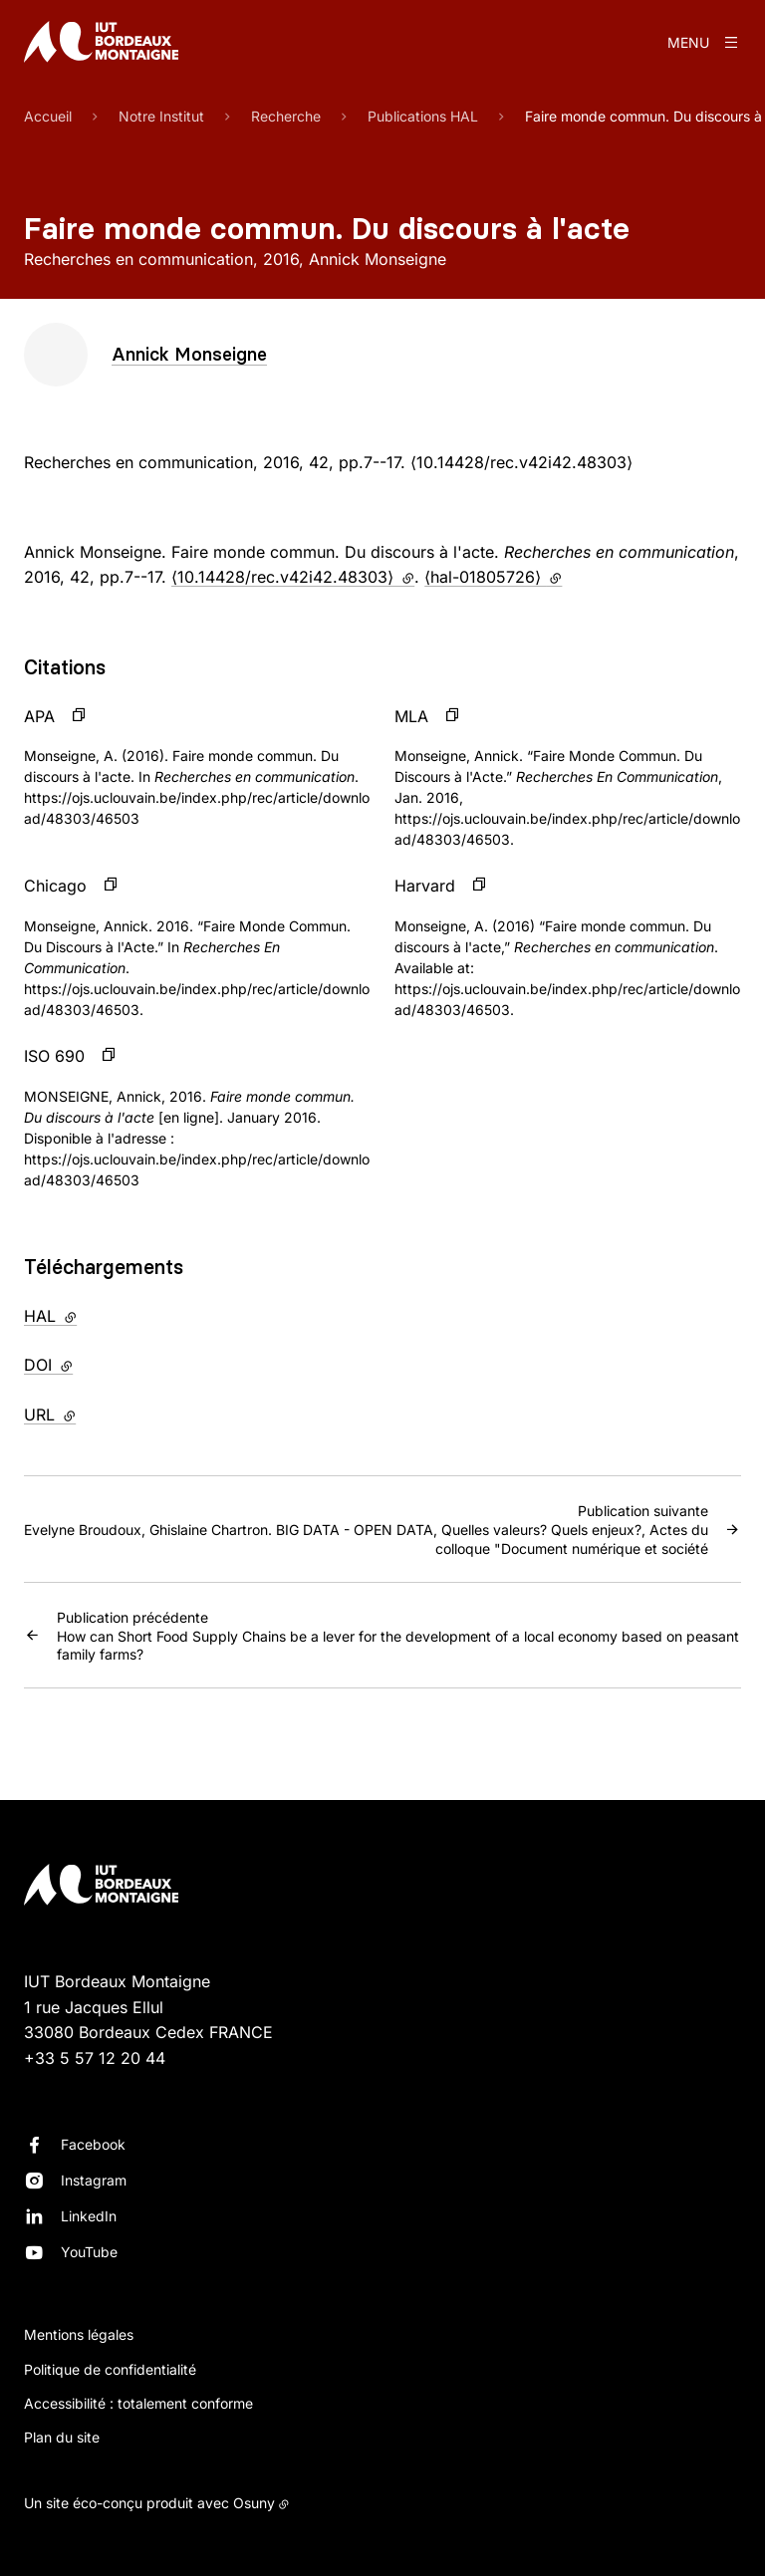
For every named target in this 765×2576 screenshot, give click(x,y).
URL (91, 1413)
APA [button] (39, 716)
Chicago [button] (55, 886)
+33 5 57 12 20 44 (94, 2058)
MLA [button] (411, 716)
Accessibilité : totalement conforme (138, 2403)
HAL (91, 1315)
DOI (89, 1364)
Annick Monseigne (189, 354)
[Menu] (704, 42)
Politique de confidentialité (110, 2369)
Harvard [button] (424, 886)
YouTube (89, 2251)
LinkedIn (89, 2215)
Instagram (94, 2180)
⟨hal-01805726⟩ (493, 577)
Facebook (93, 2144)
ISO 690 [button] (54, 1056)
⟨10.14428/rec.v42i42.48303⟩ (292, 577)
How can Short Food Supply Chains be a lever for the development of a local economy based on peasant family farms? (399, 1635)
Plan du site (62, 2437)
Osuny (254, 2502)
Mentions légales (78, 2334)
